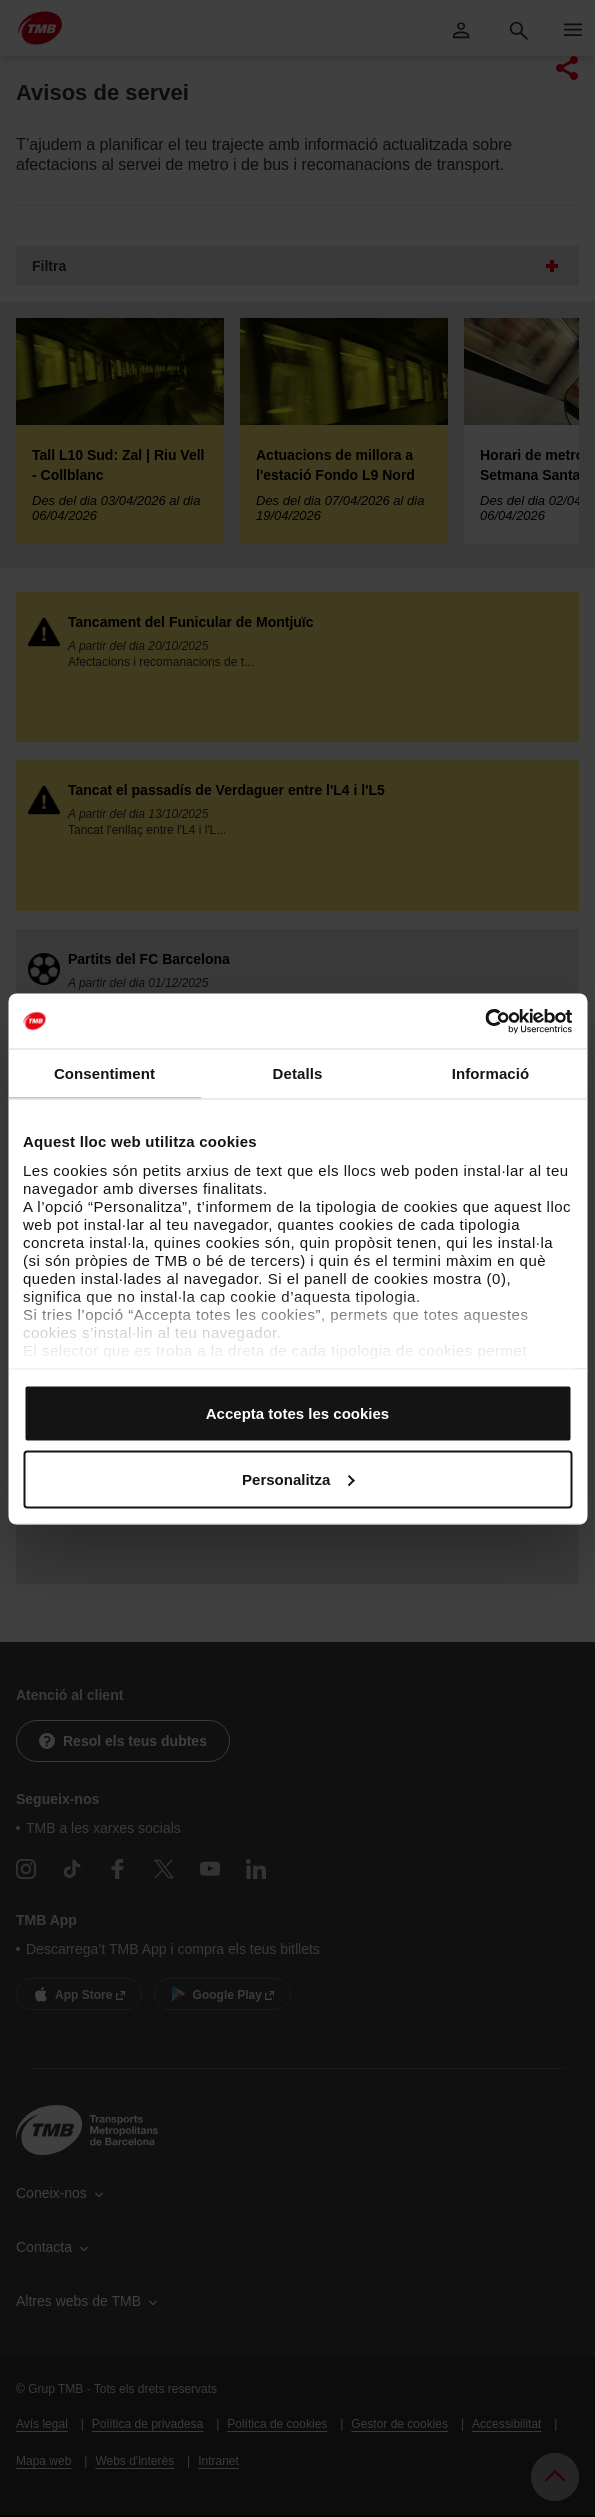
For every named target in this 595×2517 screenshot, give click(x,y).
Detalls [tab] (298, 1073)
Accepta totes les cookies (297, 1413)
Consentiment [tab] (104, 1073)
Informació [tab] (491, 1073)
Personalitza (298, 1478)
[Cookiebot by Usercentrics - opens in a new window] (484, 1021)
